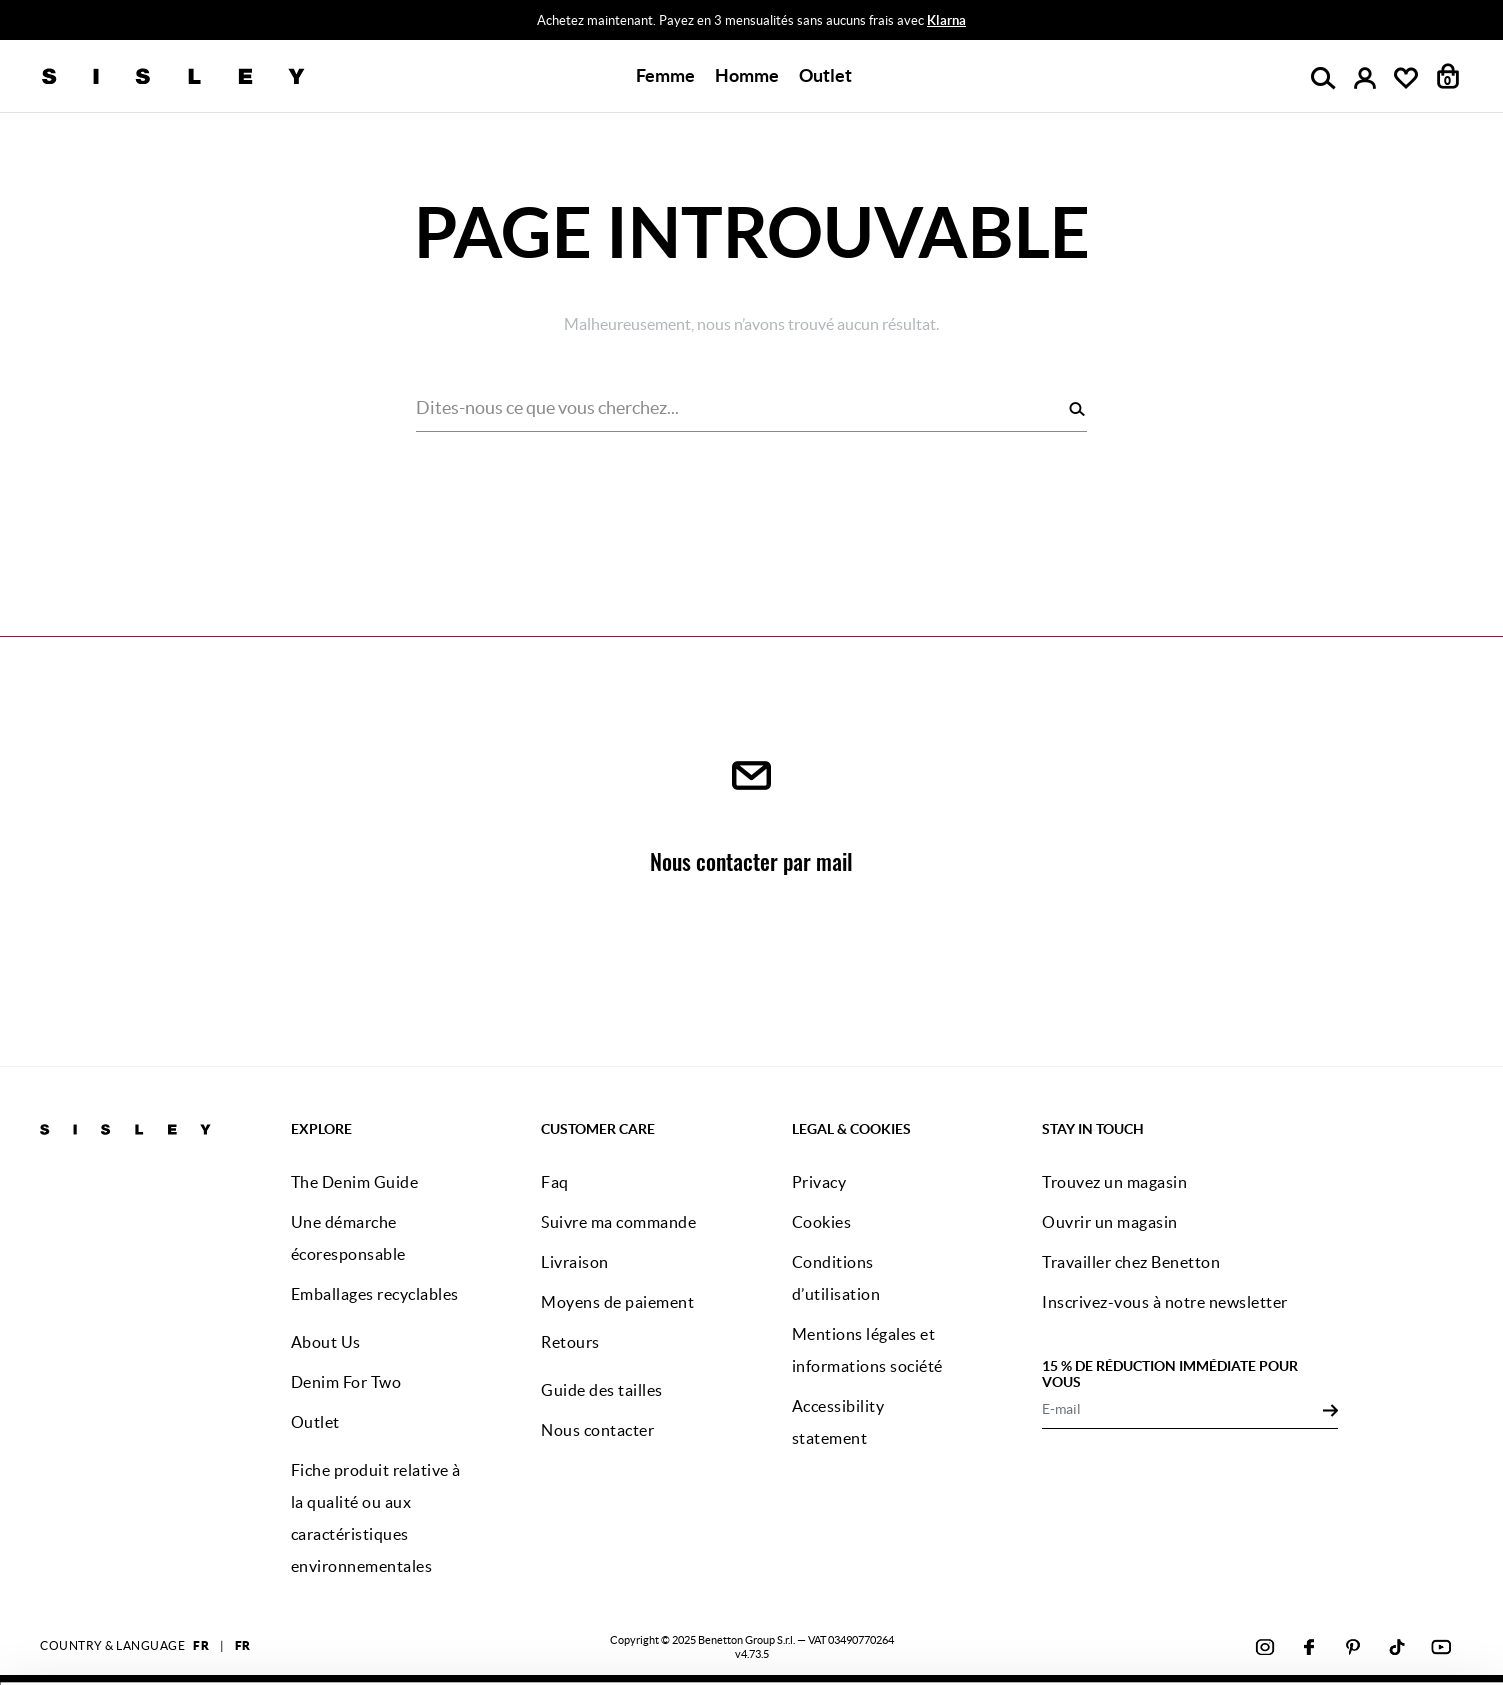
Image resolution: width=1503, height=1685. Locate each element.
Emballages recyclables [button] (375, 1294)
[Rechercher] (1077, 408)
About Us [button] (326, 1342)
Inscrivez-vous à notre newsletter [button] (1165, 1302)
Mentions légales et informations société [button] (867, 1350)
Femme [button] (665, 75)
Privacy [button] (819, 1182)
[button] (825, 76)
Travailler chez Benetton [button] (1131, 1262)
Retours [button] (570, 1342)
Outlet (825, 75)
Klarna (946, 20)
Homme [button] (747, 75)
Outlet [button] (315, 1422)
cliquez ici (690, 1642)
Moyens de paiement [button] (617, 1302)
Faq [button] (555, 1182)
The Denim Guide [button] (355, 1182)
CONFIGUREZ (1256, 1638)
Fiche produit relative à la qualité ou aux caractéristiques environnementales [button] (376, 1518)
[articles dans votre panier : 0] (1448, 76)
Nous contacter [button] (597, 1430)
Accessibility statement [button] (838, 1422)
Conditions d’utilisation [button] (836, 1278)
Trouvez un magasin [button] (1114, 1182)
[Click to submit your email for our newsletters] (1330, 1409)
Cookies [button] (822, 1222)
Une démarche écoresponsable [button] (348, 1238)
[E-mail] (1182, 1409)
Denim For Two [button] (346, 1382)
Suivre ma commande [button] (618, 1222)
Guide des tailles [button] (602, 1390)
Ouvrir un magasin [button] (1110, 1222)
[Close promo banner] (1487, 21)
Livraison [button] (575, 1262)
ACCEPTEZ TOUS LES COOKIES (1256, 1588)
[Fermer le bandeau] (1455, 1574)
